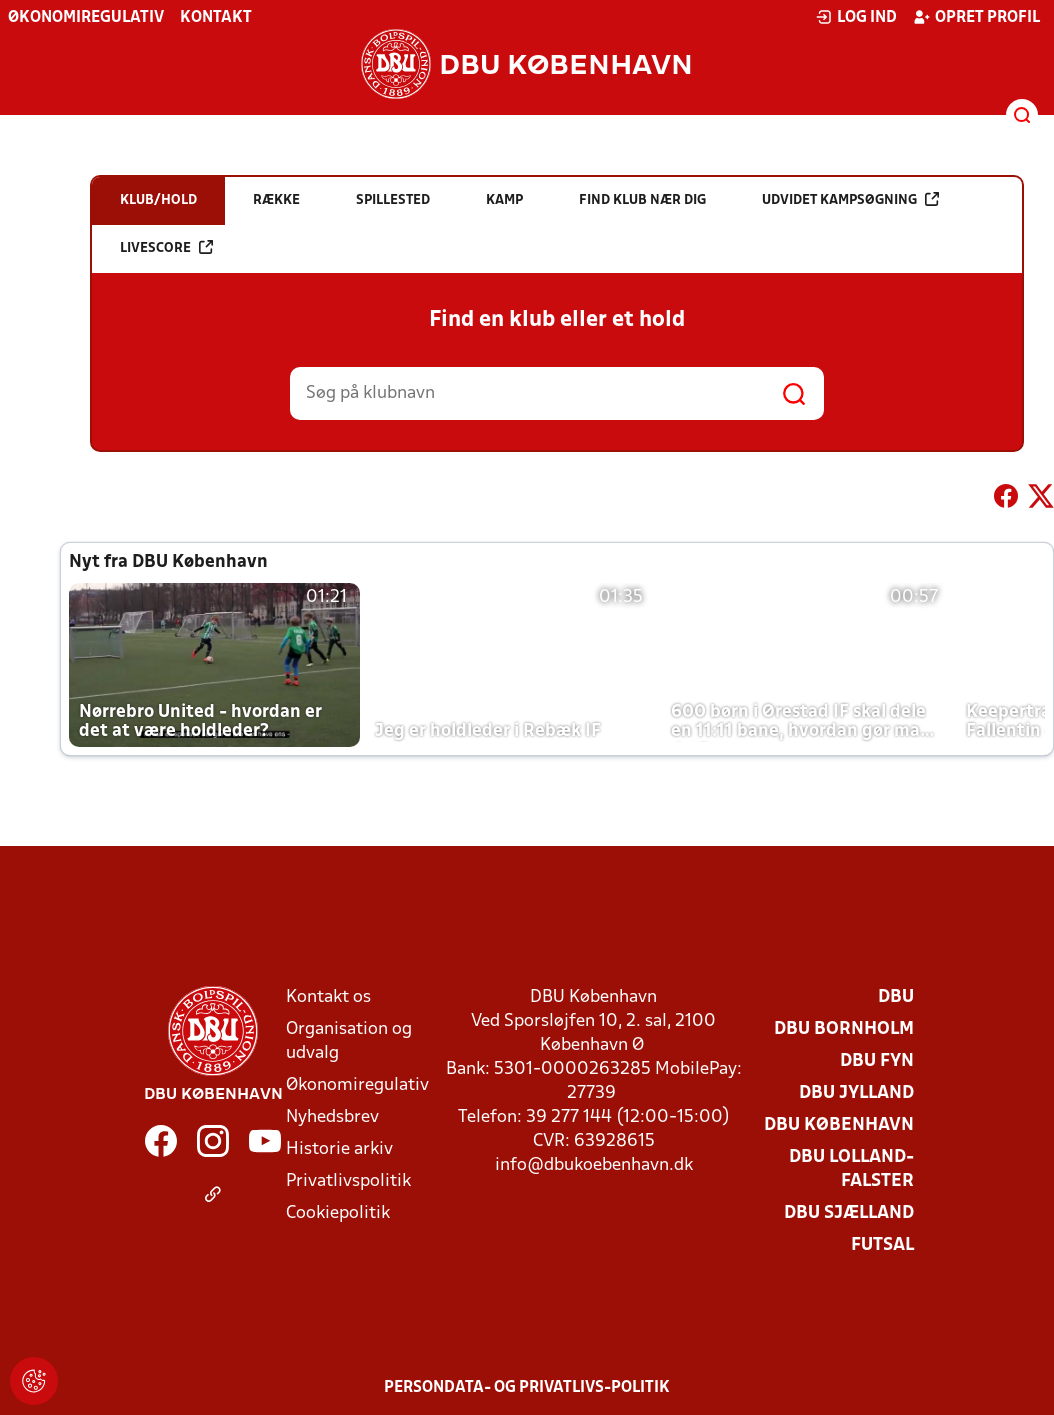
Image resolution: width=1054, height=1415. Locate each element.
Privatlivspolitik (348, 1181)
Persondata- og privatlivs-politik (527, 1388)
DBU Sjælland (849, 1213)
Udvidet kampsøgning (850, 199)
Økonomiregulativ (86, 18)
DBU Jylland (856, 1093)
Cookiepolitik (338, 1213)
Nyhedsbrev (332, 1117)
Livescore (166, 247)
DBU (896, 997)
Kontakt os (328, 997)
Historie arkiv (339, 1149)
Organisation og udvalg (349, 1041)
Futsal (882, 1245)
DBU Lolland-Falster (851, 1169)
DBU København (839, 1125)
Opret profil (976, 17)
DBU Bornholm (844, 1029)
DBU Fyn (877, 1061)
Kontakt (216, 18)
